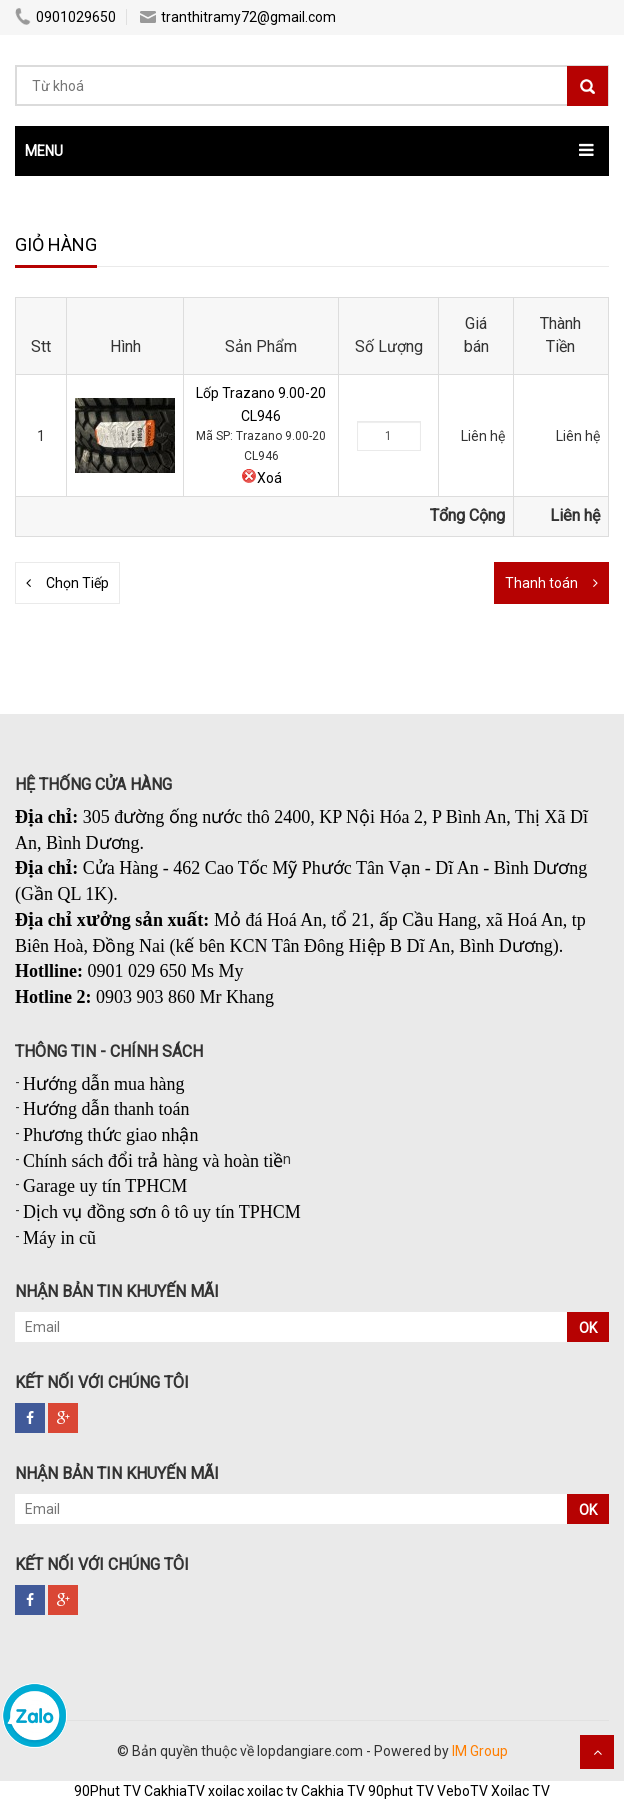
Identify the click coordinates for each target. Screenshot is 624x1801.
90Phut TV (107, 1791)
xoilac (226, 1791)
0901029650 (65, 17)
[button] (312, 151)
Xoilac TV (520, 1791)
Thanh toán (541, 583)
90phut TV (401, 1791)
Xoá (261, 478)
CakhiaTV (174, 1791)
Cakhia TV (333, 1791)
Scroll (597, 1752)
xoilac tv (272, 1791)
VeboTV (462, 1791)
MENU (44, 151)
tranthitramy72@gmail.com (238, 17)
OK (588, 1328)
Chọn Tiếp (77, 583)
